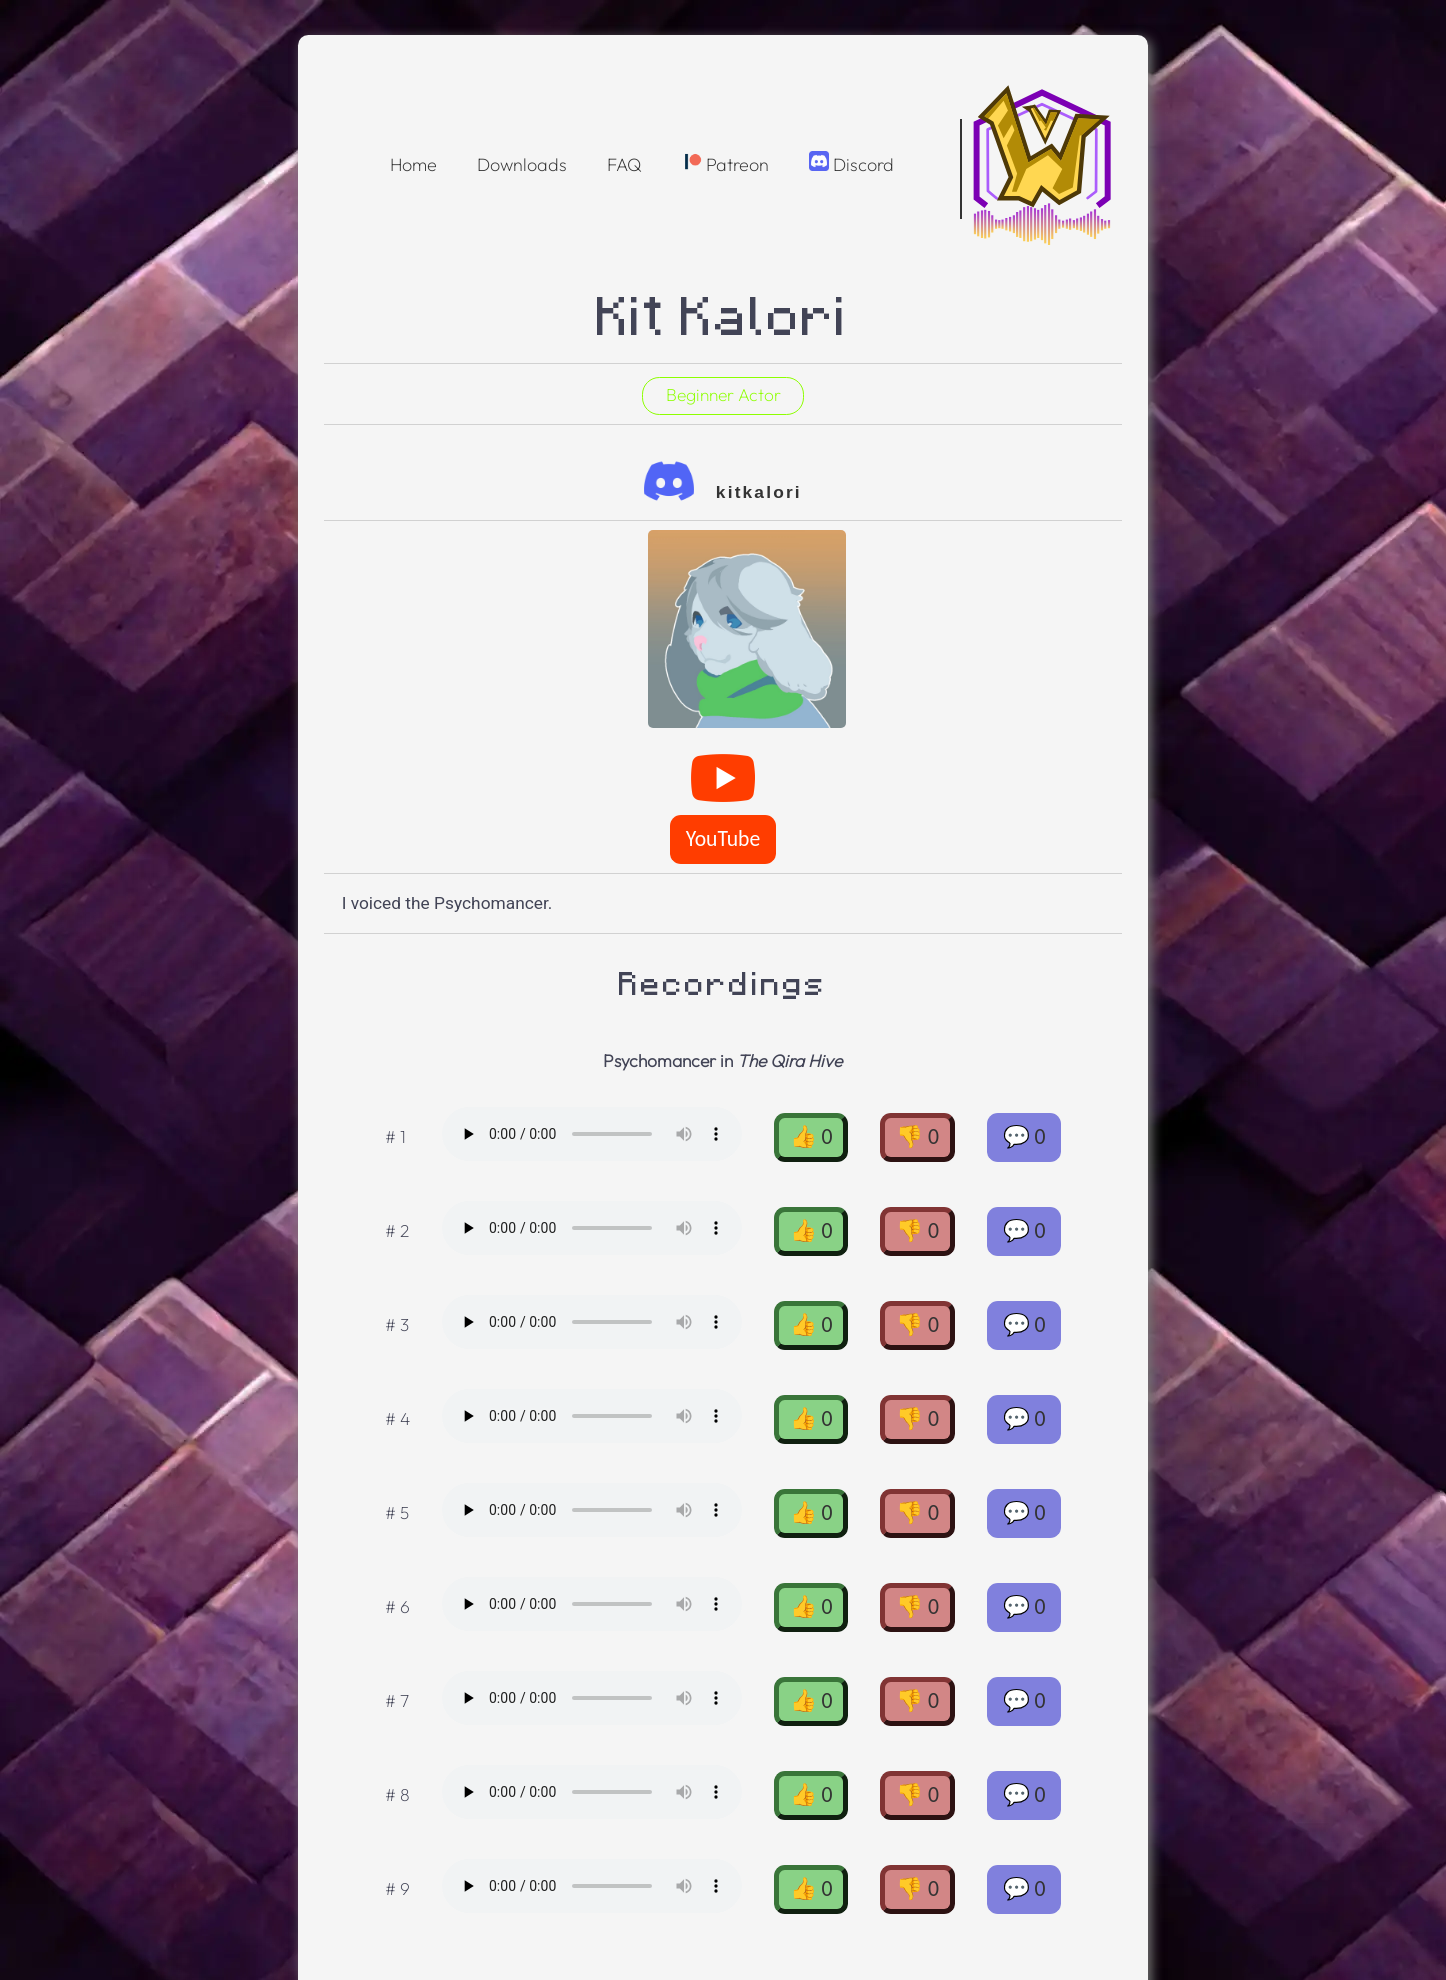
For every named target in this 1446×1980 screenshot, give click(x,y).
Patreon (725, 163)
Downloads (522, 164)
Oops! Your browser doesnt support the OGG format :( (592, 1134)
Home (413, 164)
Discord (851, 163)
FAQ (624, 164)
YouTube (723, 838)
